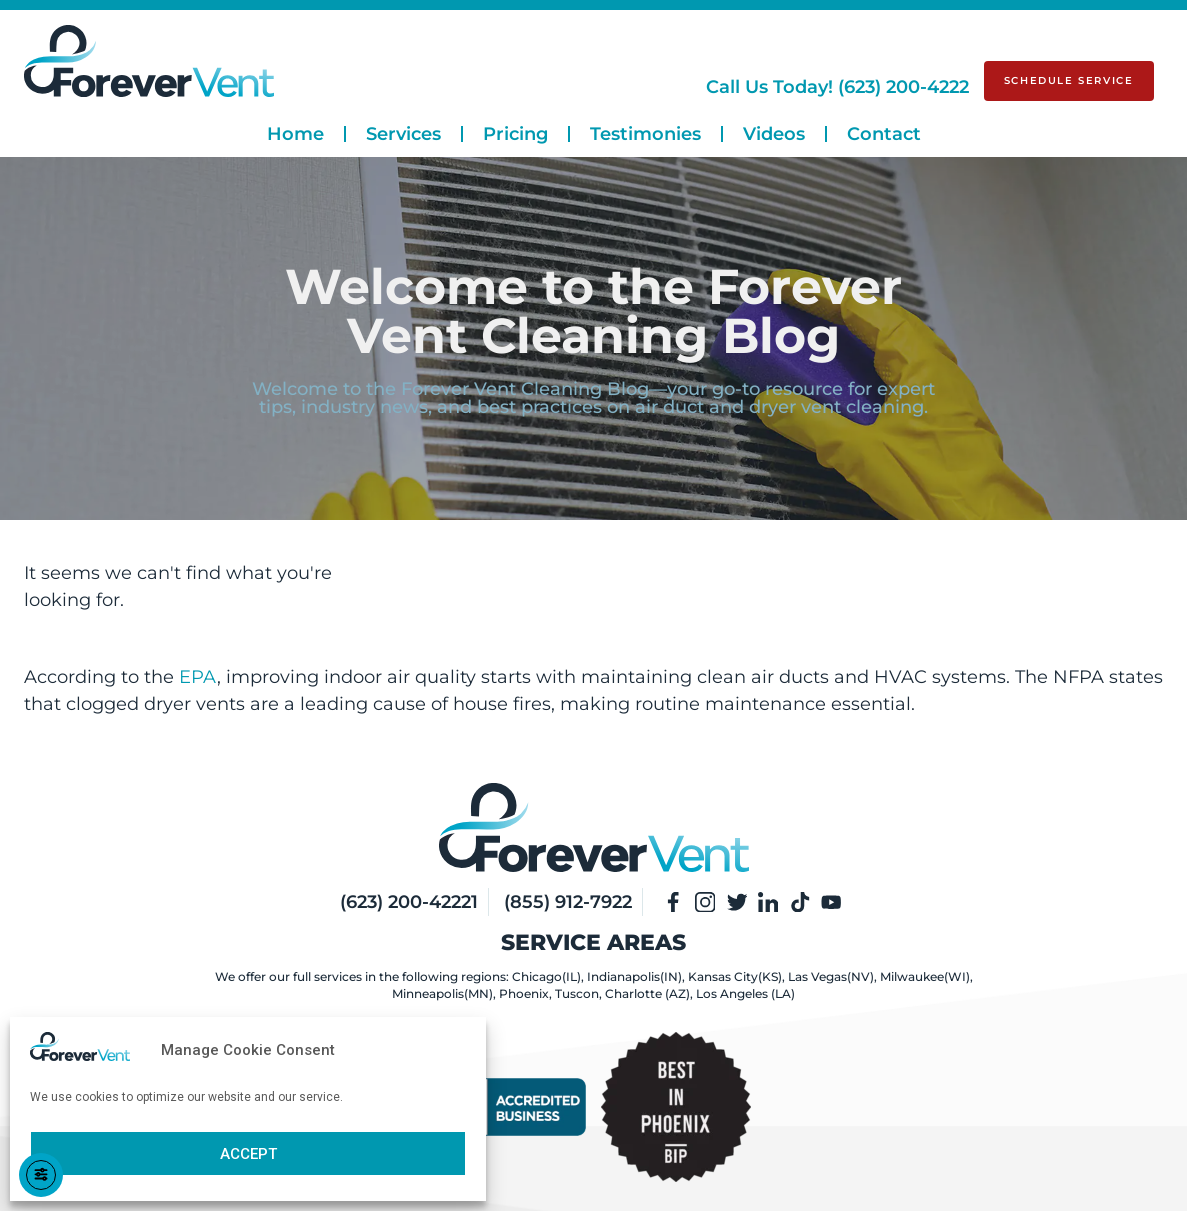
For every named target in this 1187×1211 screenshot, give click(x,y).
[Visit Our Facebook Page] (673, 902)
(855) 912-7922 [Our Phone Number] (567, 902)
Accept (248, 1154)
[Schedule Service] (1069, 81)
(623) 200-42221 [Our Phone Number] (408, 902)
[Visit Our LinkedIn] (769, 902)
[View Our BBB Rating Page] (511, 1107)
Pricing (515, 134)
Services (403, 134)
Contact (884, 134)
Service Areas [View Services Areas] (593, 942)
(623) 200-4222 (837, 87)
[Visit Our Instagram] (705, 902)
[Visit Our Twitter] (737, 902)
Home (295, 134)
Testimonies (645, 134)
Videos (774, 134)
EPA (198, 677)
